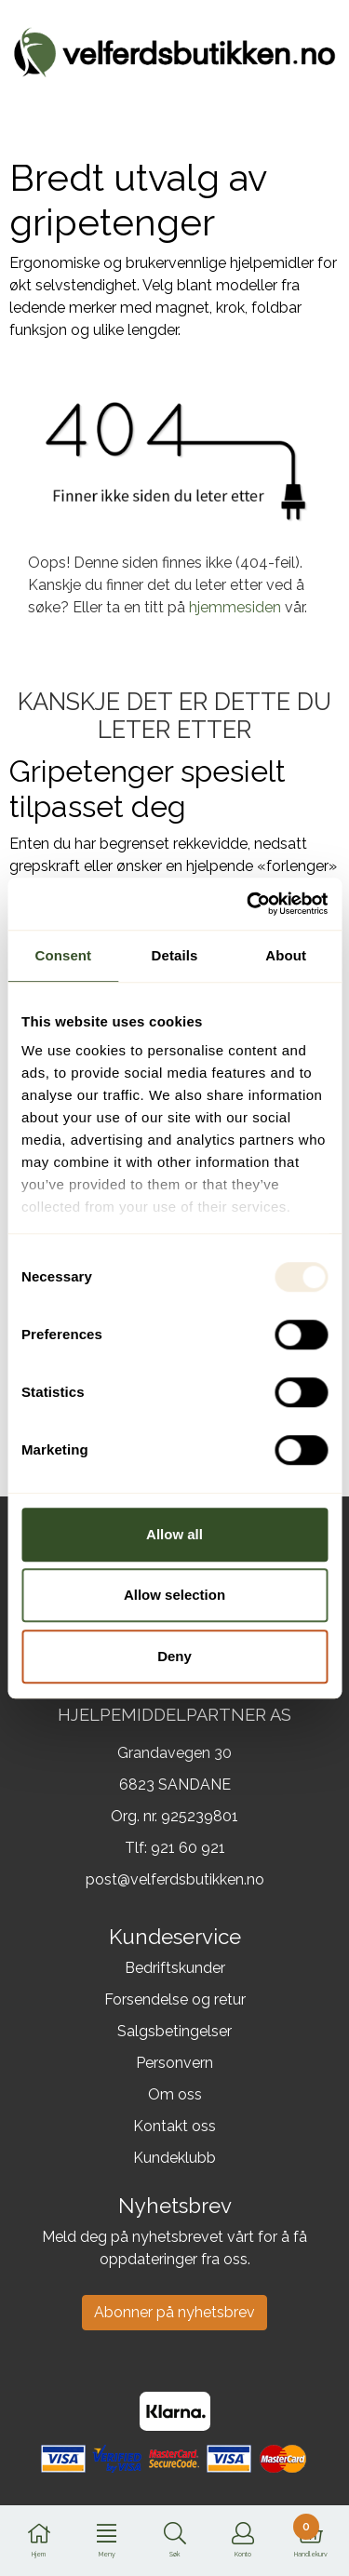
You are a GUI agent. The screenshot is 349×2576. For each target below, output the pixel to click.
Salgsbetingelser (174, 2031)
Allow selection (174, 1595)
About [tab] (285, 955)
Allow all (174, 1534)
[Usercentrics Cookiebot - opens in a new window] (248, 904)
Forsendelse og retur (175, 1999)
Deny (174, 1656)
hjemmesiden (235, 607)
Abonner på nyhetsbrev (174, 2312)
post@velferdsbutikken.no (175, 1879)
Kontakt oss (174, 2126)
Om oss (175, 2094)
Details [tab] (175, 955)
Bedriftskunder (175, 1968)
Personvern (174, 2063)
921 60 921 (188, 1848)
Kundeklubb (174, 2158)
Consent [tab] (62, 955)
